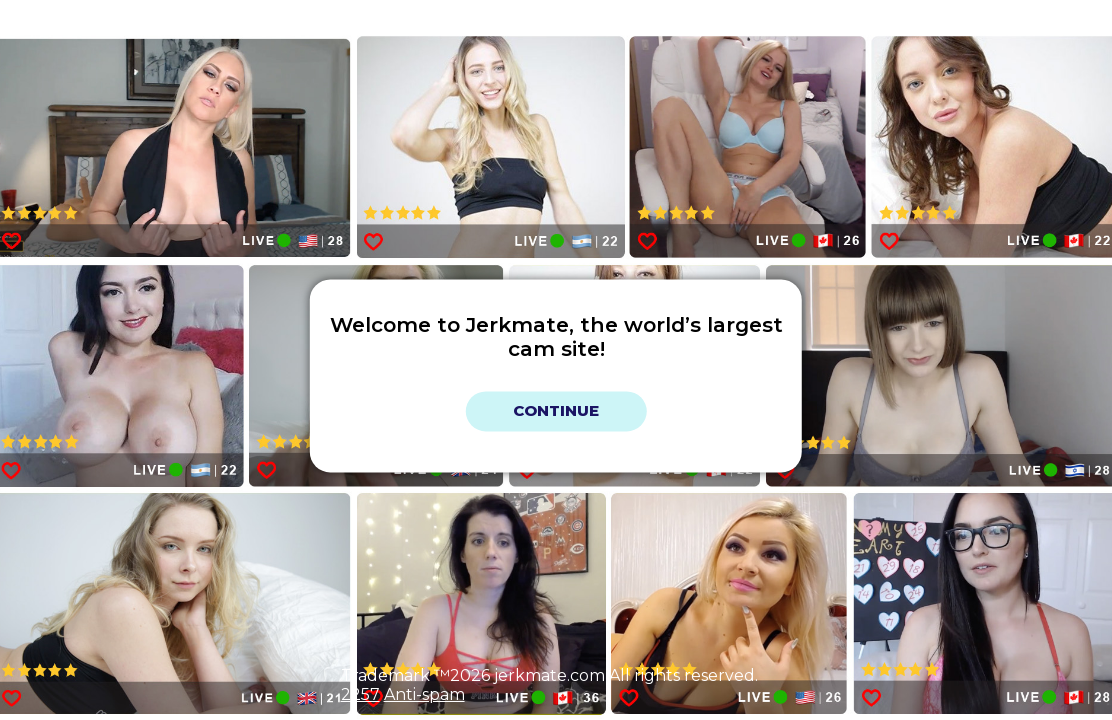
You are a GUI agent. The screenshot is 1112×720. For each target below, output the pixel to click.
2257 (360, 694)
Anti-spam (424, 694)
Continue (556, 411)
